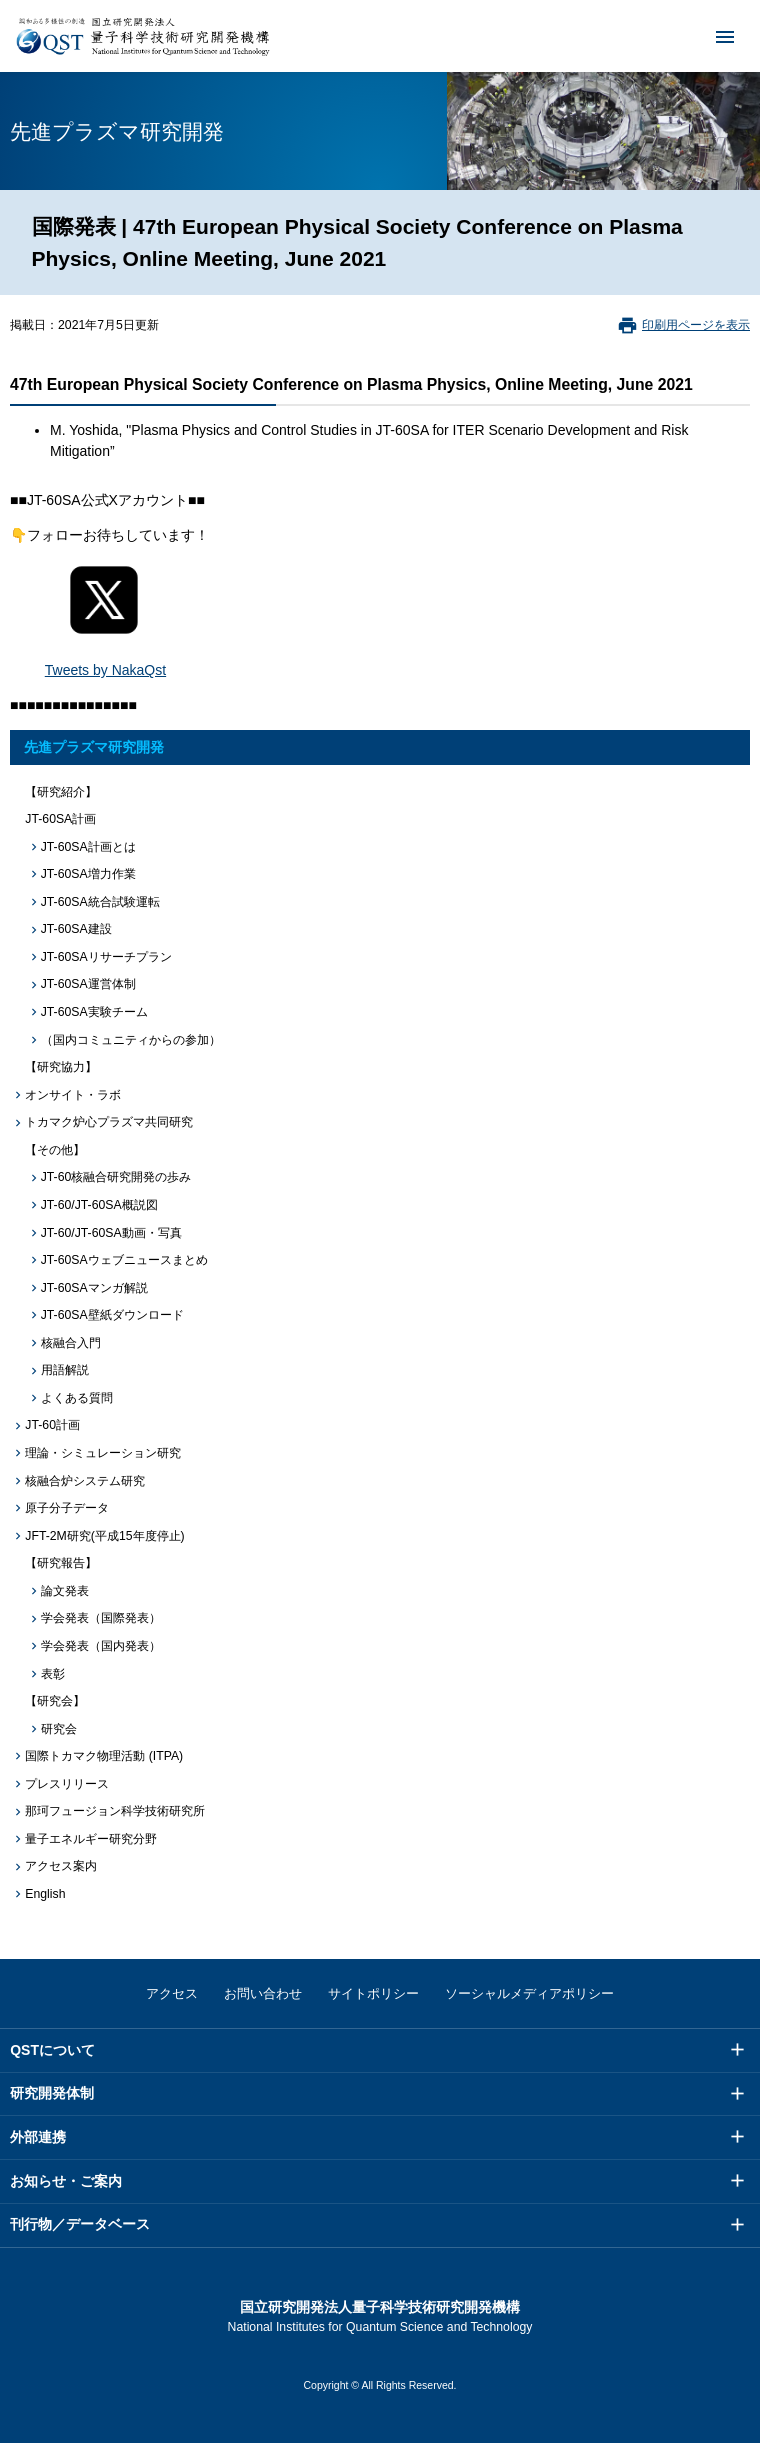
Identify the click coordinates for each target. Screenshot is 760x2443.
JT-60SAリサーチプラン (106, 957)
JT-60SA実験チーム (94, 1012)
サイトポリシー (373, 1993)
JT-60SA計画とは (88, 847)
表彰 (53, 1674)
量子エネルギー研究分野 (91, 1839)
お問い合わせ (263, 1993)
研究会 (59, 1729)
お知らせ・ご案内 (66, 2181)
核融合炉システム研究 (85, 1481)
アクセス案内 (61, 1866)
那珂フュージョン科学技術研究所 (115, 1811)
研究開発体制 (52, 2093)
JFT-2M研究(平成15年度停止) (104, 1536)
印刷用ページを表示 (696, 325)
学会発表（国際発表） (101, 1618)
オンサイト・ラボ (73, 1095)
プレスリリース (67, 1784)
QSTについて (52, 2050)
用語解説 (65, 1370)
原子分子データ (67, 1508)
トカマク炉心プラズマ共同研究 (109, 1122)
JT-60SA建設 (76, 929)
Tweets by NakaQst (105, 670)
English (45, 1894)
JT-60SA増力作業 (88, 874)
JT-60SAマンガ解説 (94, 1288)
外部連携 (38, 2137)
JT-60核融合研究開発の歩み (116, 1177)
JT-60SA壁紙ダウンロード (112, 1315)
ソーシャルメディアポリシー (529, 1993)
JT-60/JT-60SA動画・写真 (111, 1233)
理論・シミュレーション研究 (103, 1453)
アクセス (172, 1993)
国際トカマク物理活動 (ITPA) (104, 1756)
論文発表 (65, 1591)
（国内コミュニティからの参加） (131, 1040)
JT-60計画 (52, 1425)
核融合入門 (71, 1343)
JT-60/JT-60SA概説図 (99, 1205)
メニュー (712, 36)
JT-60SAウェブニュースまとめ (124, 1260)
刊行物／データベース (80, 2224)
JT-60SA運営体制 (88, 984)
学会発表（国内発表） (101, 1646)
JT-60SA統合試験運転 (100, 902)
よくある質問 (77, 1398)
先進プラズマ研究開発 (94, 747)
